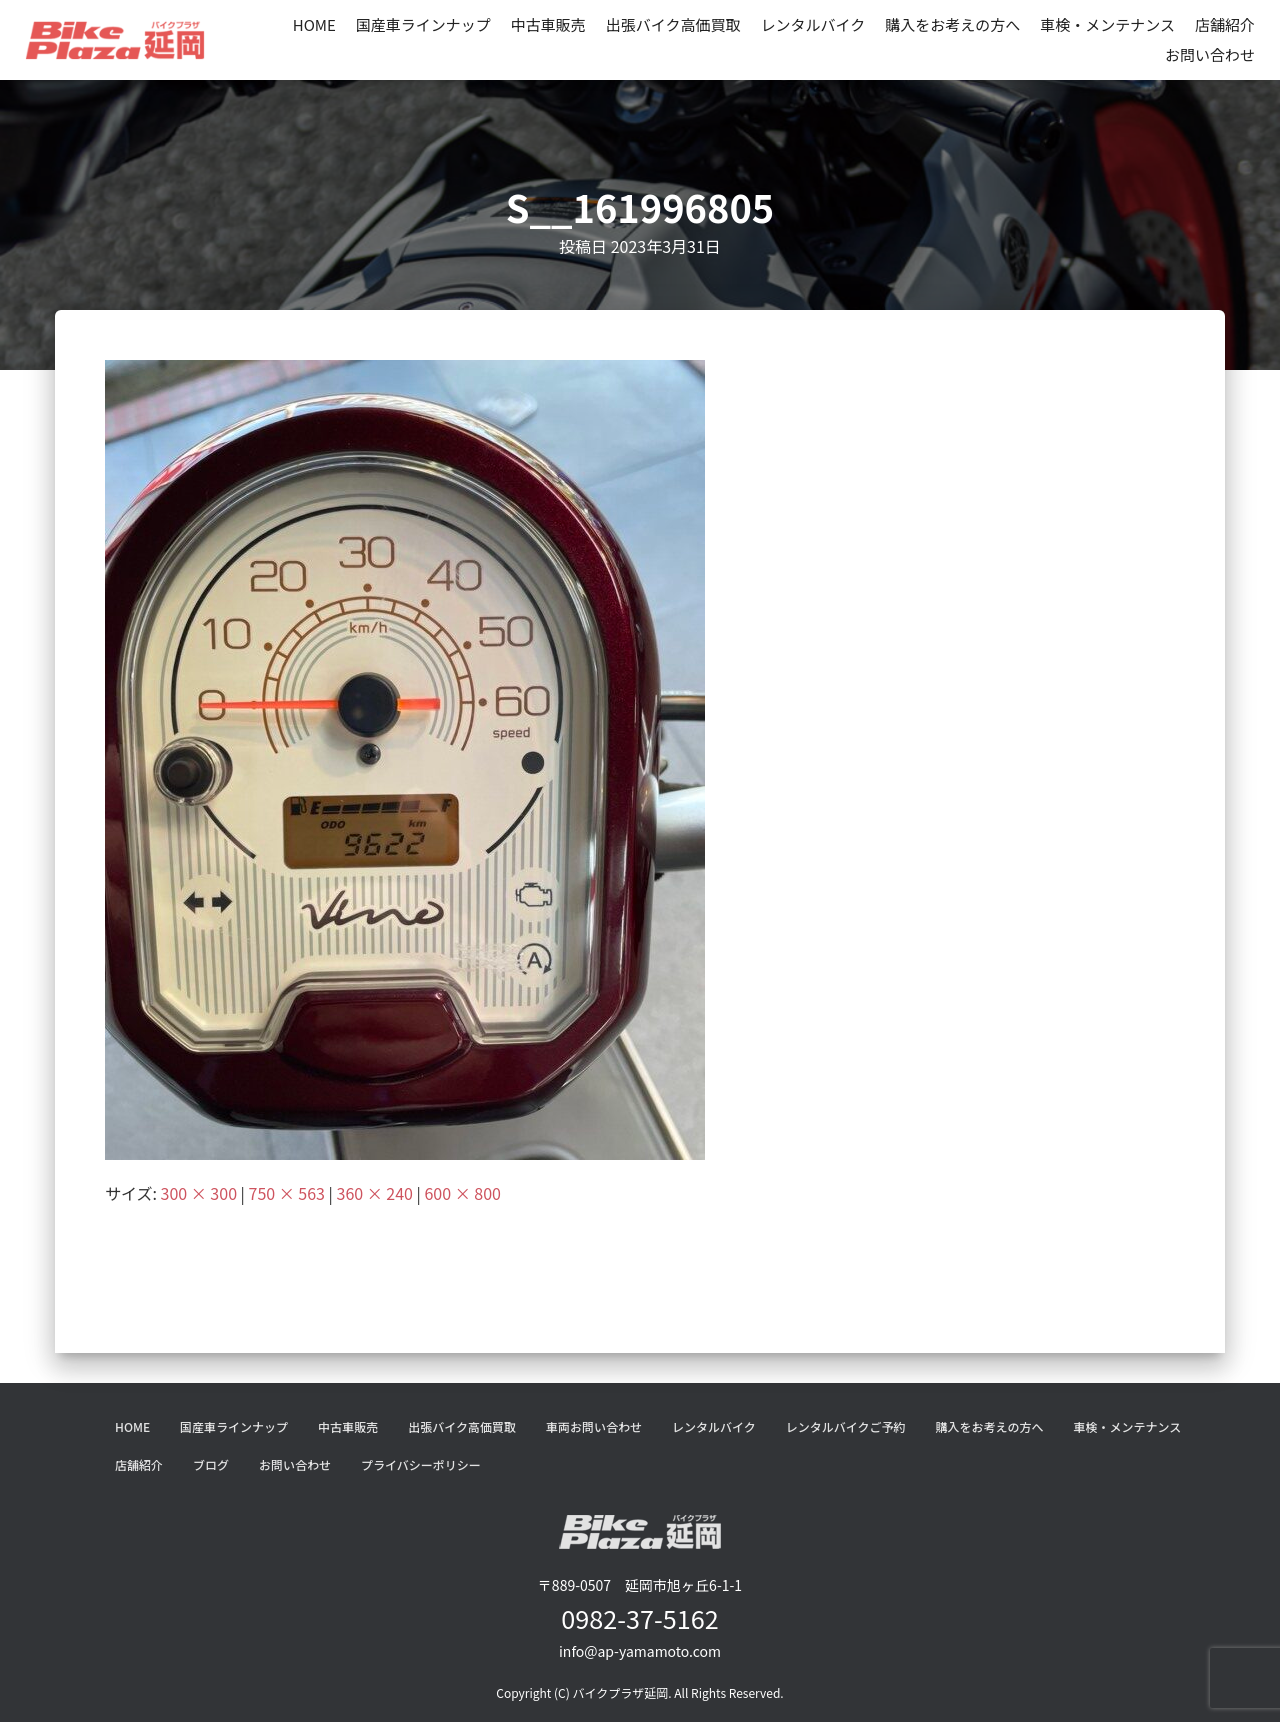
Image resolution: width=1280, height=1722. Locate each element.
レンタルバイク (813, 24)
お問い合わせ (1210, 54)
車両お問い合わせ (594, 1426)
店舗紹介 (1225, 24)
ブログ (211, 1464)
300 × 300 (199, 1193)
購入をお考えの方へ (952, 24)
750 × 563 (287, 1193)
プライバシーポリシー (421, 1464)
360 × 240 (375, 1193)
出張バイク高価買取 (673, 24)
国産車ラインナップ (423, 24)
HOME (314, 24)
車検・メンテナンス (1107, 24)
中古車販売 (548, 24)
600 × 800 (462, 1193)
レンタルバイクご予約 (846, 1426)
